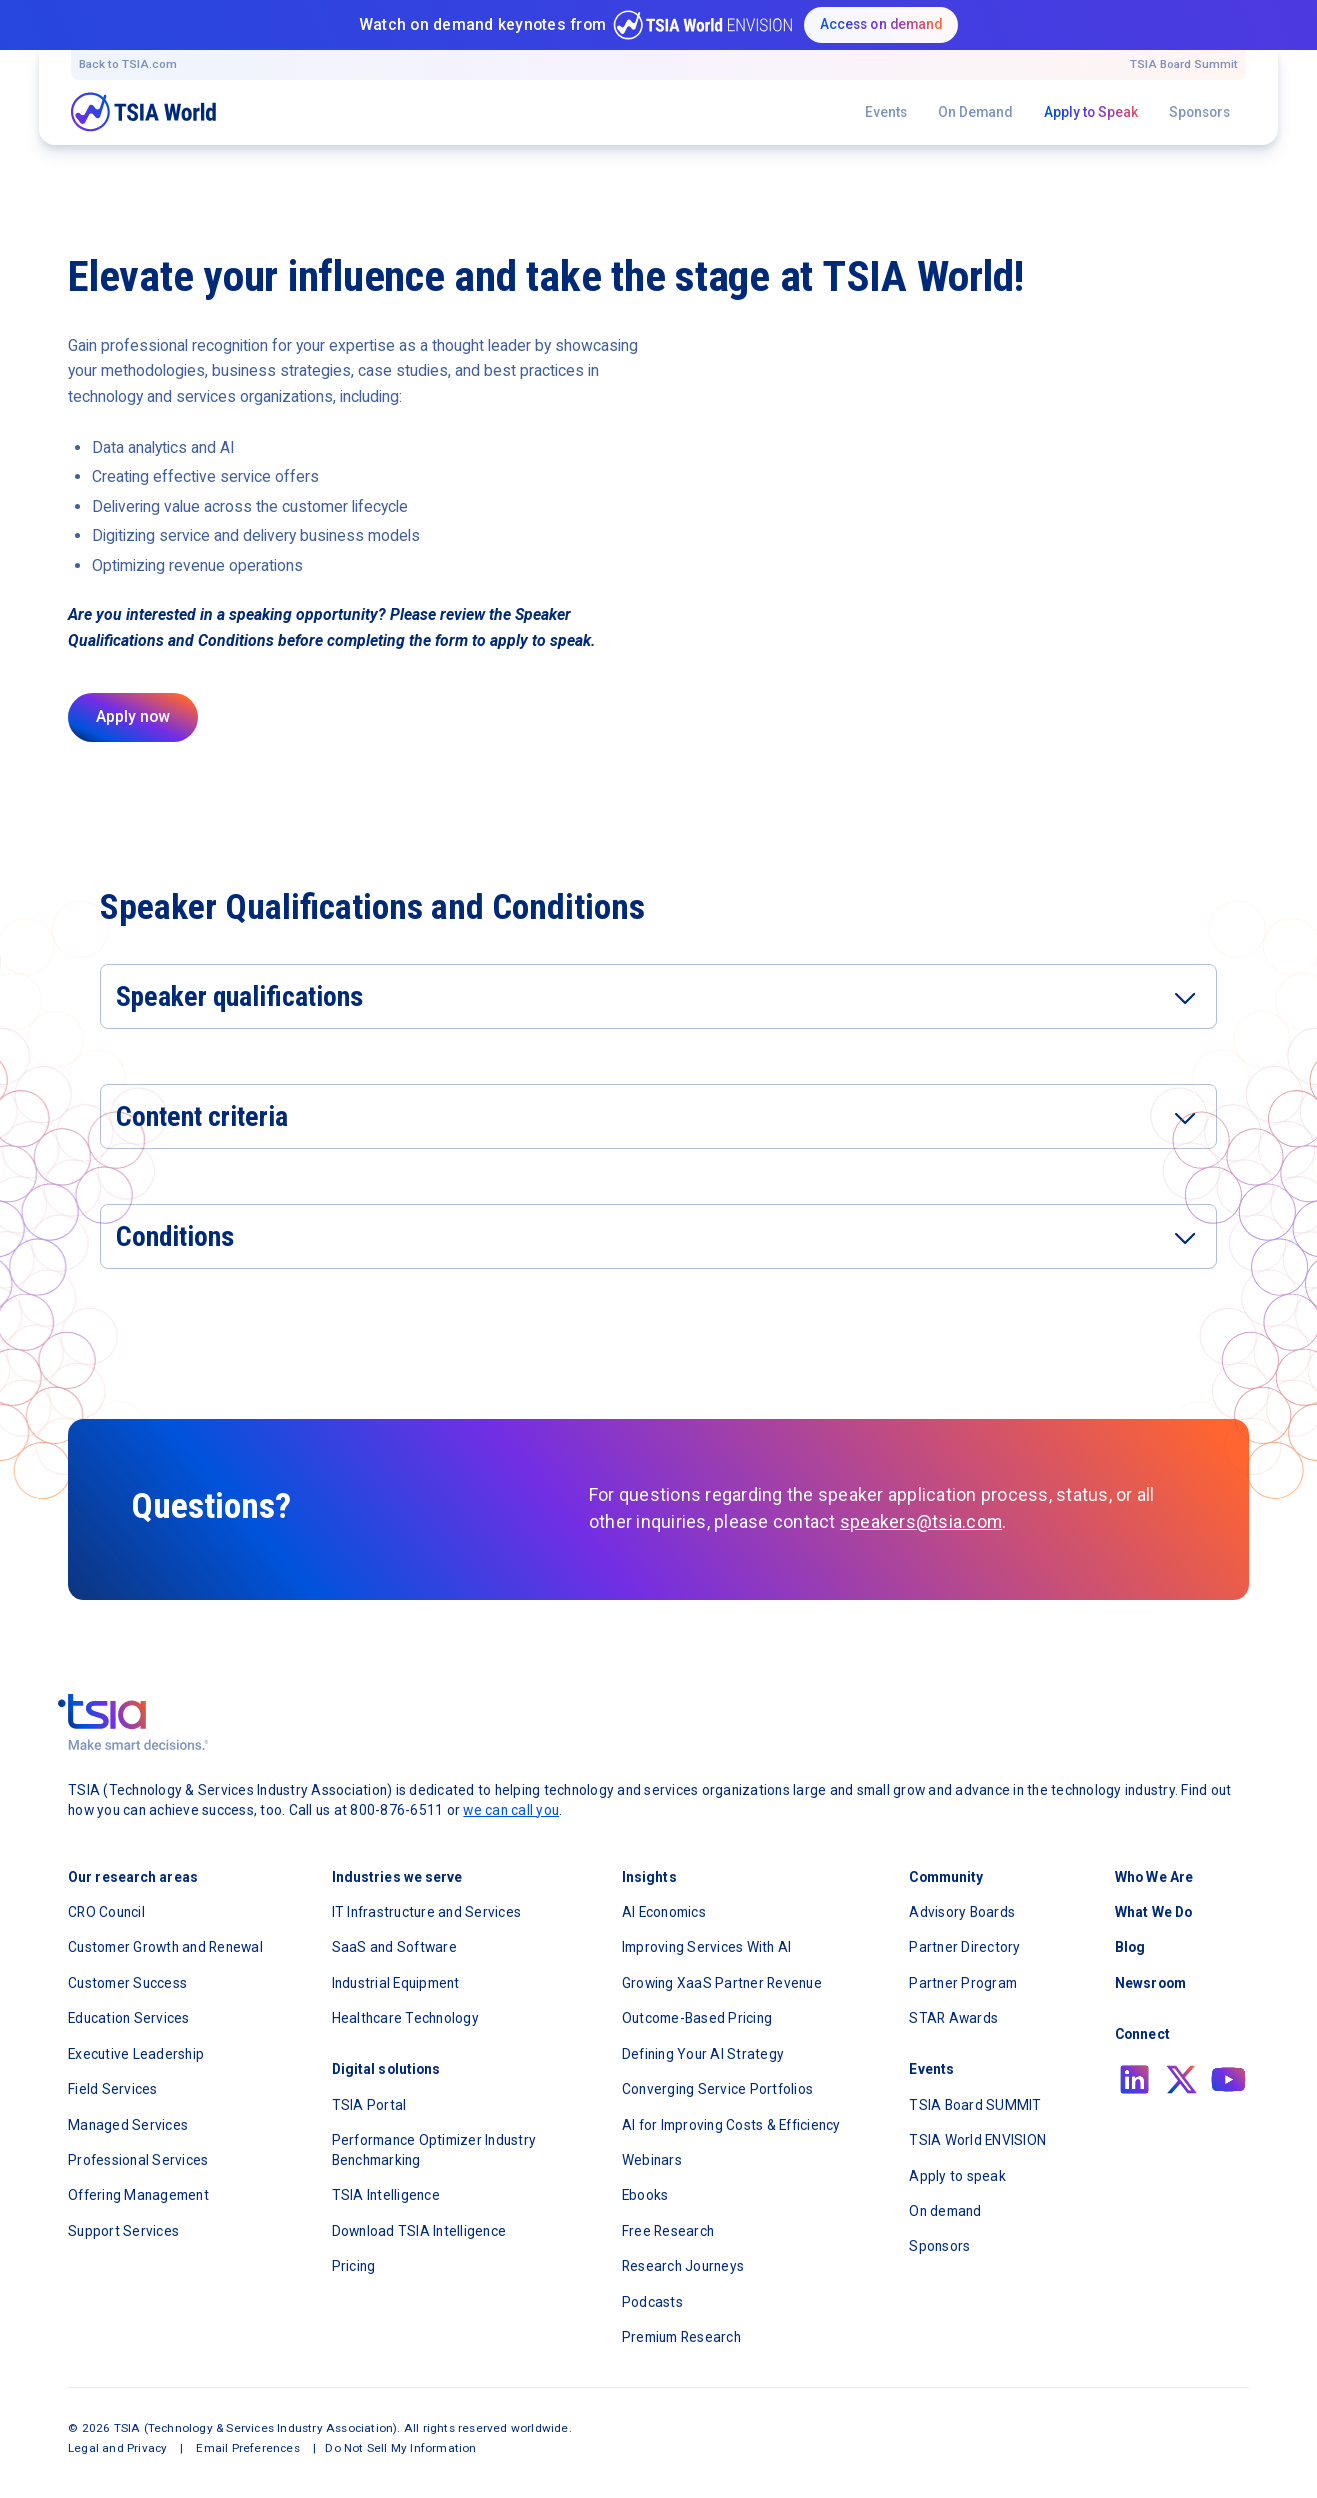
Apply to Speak (1091, 112)
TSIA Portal (369, 2105)
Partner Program (963, 1983)
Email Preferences (247, 2448)
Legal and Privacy (117, 2448)
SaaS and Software (394, 1947)
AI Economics (664, 1912)
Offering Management (138, 2195)
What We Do (1153, 1912)
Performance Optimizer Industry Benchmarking (434, 2150)
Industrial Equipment (396, 1983)
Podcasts (652, 2302)
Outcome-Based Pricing (697, 2018)
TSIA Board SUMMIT (975, 2105)
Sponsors (1199, 112)
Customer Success (127, 1983)
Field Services (113, 2089)
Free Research (668, 2231)
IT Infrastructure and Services (427, 1912)
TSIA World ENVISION (977, 2140)
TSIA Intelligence (386, 2195)
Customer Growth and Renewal (165, 1947)
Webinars (652, 2160)
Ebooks (645, 2195)
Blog (1130, 1947)
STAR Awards (953, 2018)
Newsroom (1150, 1983)
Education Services (129, 2018)
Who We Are (1154, 1877)
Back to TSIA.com (128, 64)
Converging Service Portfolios (717, 2089)
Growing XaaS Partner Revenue (722, 1983)
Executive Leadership (136, 2054)
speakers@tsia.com (921, 1522)
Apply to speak (957, 2176)
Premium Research (681, 2337)
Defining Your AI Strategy (703, 2054)
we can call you (511, 1810)
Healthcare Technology (405, 2018)
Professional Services (138, 2160)
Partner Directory (964, 1947)
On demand (945, 2211)
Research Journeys (683, 2266)
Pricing (354, 2266)
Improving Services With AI (707, 1947)
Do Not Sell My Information (400, 2448)
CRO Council (106, 1912)
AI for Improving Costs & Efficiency (731, 2125)
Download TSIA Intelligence (419, 2231)
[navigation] (143, 112)
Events (886, 112)
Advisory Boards (962, 1912)
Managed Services (128, 2125)
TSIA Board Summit (1184, 64)
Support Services (123, 2231)
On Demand (975, 112)
